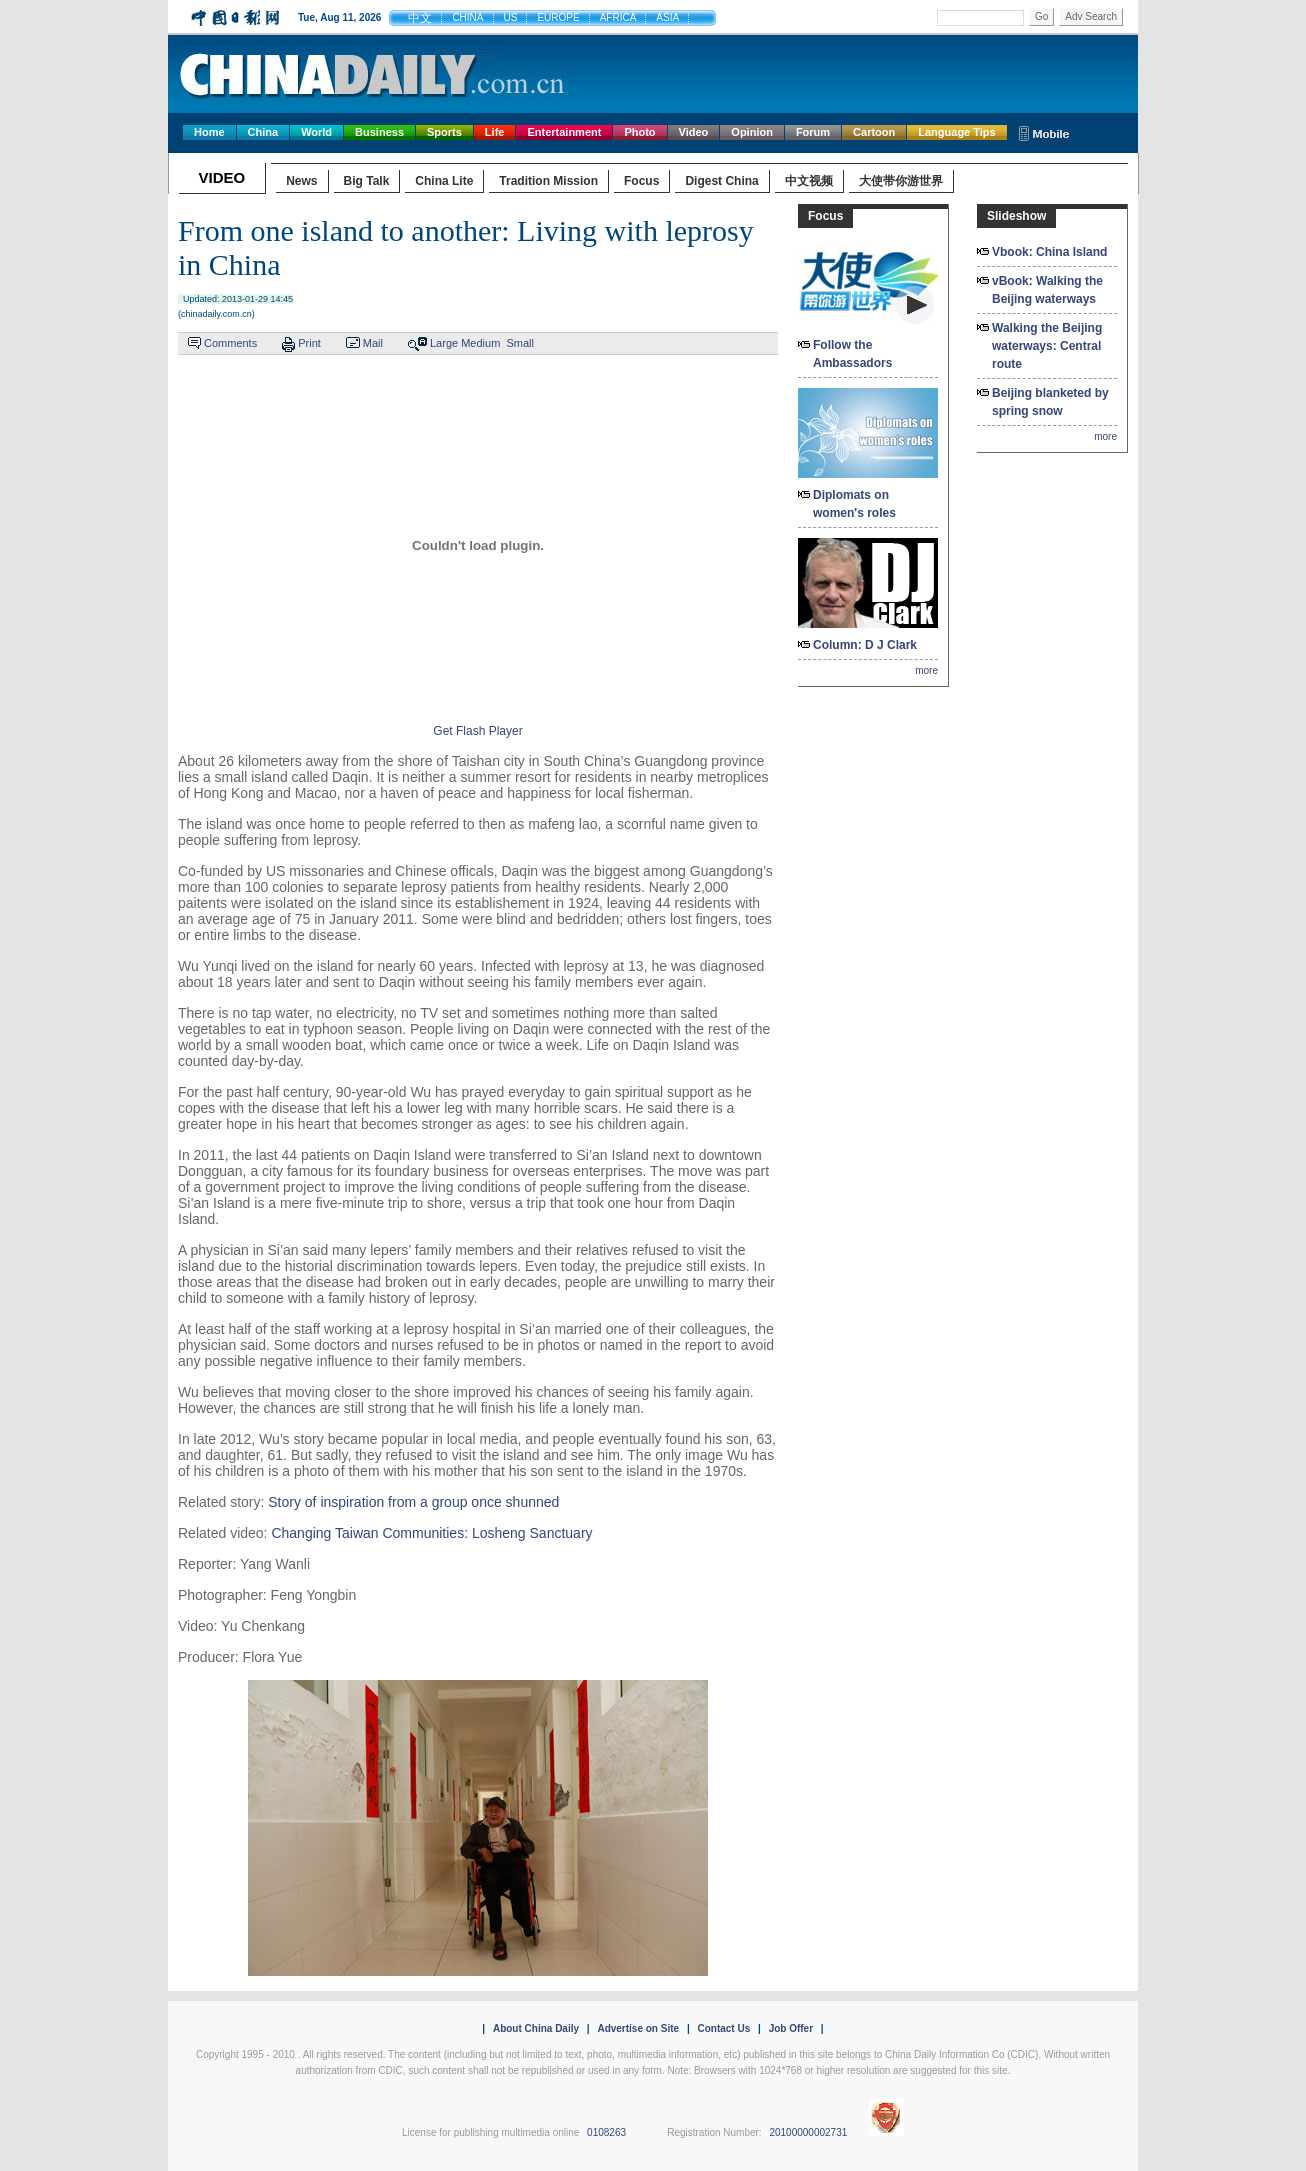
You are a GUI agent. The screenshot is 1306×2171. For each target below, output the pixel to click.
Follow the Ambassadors (852, 354)
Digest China (721, 181)
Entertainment (564, 132)
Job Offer (791, 2028)
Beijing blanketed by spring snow (1050, 402)
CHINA (467, 17)
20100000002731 (808, 2132)
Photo (639, 132)
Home (209, 132)
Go (1041, 16)
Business (379, 132)
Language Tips (956, 132)
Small (520, 343)
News (301, 181)
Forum (813, 132)
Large (444, 343)
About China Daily (536, 2028)
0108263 (606, 2132)
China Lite (444, 181)
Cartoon (874, 132)
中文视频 (809, 181)
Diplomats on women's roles (854, 504)
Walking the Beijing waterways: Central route (1047, 346)
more (926, 670)
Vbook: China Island (1049, 252)
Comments (230, 343)
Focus (641, 181)
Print (309, 343)
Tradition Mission (548, 181)
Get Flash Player (477, 731)
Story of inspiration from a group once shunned (413, 1502)
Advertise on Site (638, 2028)
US (511, 17)
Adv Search (1091, 16)
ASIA (667, 17)
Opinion (752, 132)
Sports (444, 132)
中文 (420, 18)
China (263, 132)
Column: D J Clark (865, 645)
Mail (373, 343)
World (316, 132)
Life (495, 132)
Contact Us (723, 2028)
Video (694, 132)
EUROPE (558, 17)
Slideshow (1016, 216)
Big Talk (367, 181)
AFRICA (618, 17)
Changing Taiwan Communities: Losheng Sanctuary (431, 1533)
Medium (480, 343)
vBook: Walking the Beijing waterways (1047, 290)
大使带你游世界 (901, 181)
